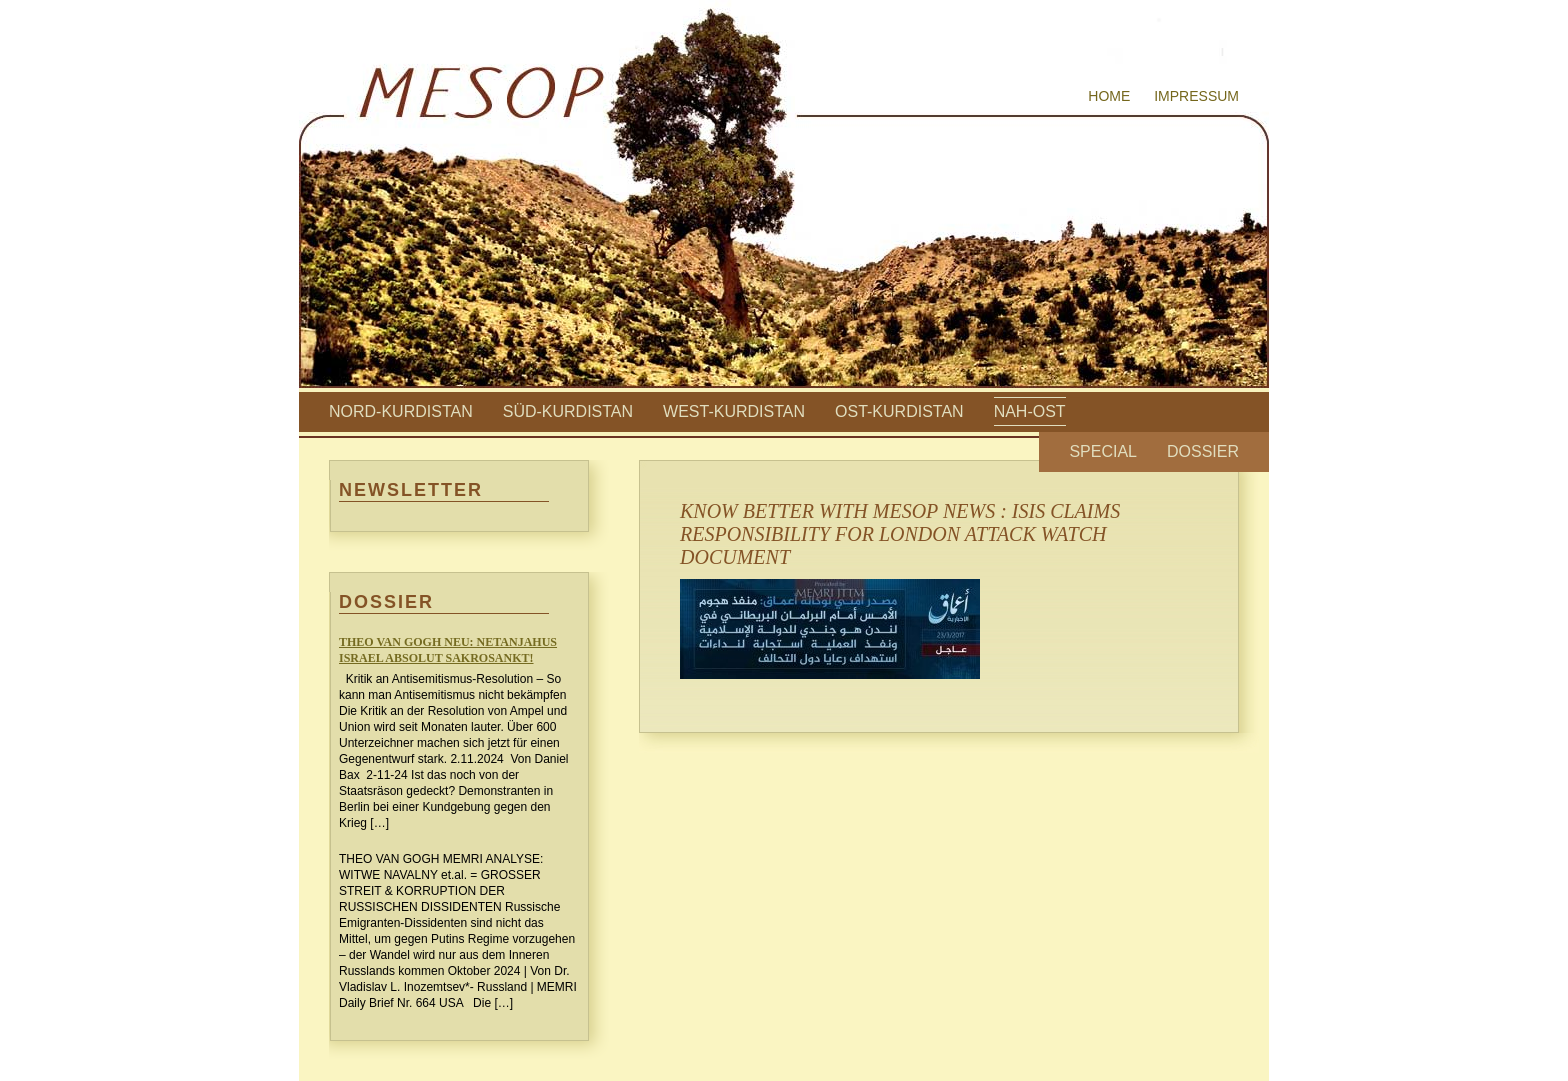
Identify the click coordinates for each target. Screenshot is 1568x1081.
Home (1109, 96)
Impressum (1196, 96)
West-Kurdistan (734, 411)
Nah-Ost (1030, 411)
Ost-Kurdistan (899, 411)
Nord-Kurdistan (401, 411)
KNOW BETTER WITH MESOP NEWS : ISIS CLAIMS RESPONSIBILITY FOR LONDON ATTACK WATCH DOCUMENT (900, 534)
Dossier (1203, 451)
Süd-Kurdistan (568, 411)
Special (1103, 451)
